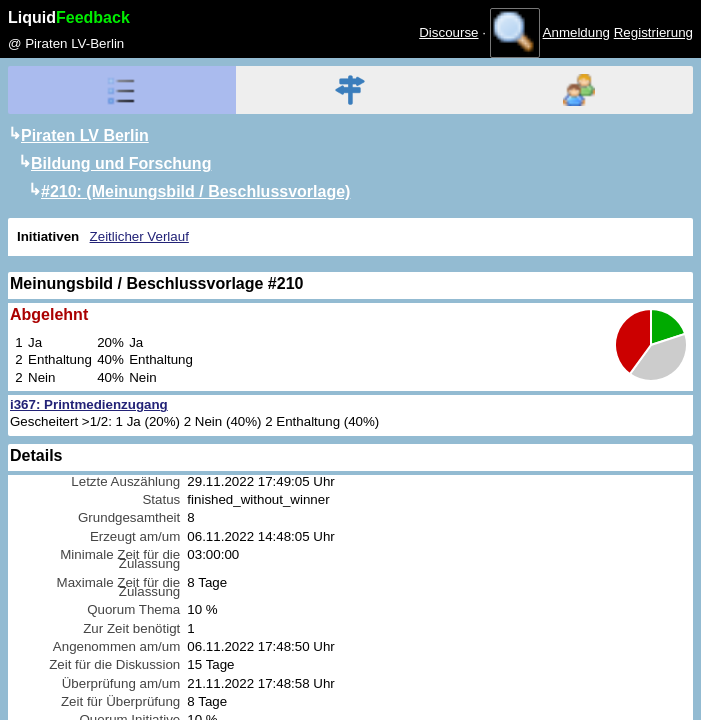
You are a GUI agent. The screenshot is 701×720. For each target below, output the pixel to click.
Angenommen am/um (116, 646)
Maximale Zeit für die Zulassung (119, 587)
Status (161, 499)
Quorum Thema (133, 609)
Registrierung (653, 32)
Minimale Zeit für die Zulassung (120, 559)
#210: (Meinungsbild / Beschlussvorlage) (195, 191)
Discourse (448, 32)
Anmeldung (576, 32)
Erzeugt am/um (135, 536)
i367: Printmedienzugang (89, 404)
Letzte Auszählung (125, 481)
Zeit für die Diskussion (114, 664)
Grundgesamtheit (129, 517)
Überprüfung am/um (121, 683)
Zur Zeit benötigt (131, 628)
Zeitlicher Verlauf (139, 236)
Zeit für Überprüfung (120, 701)
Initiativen (48, 236)
